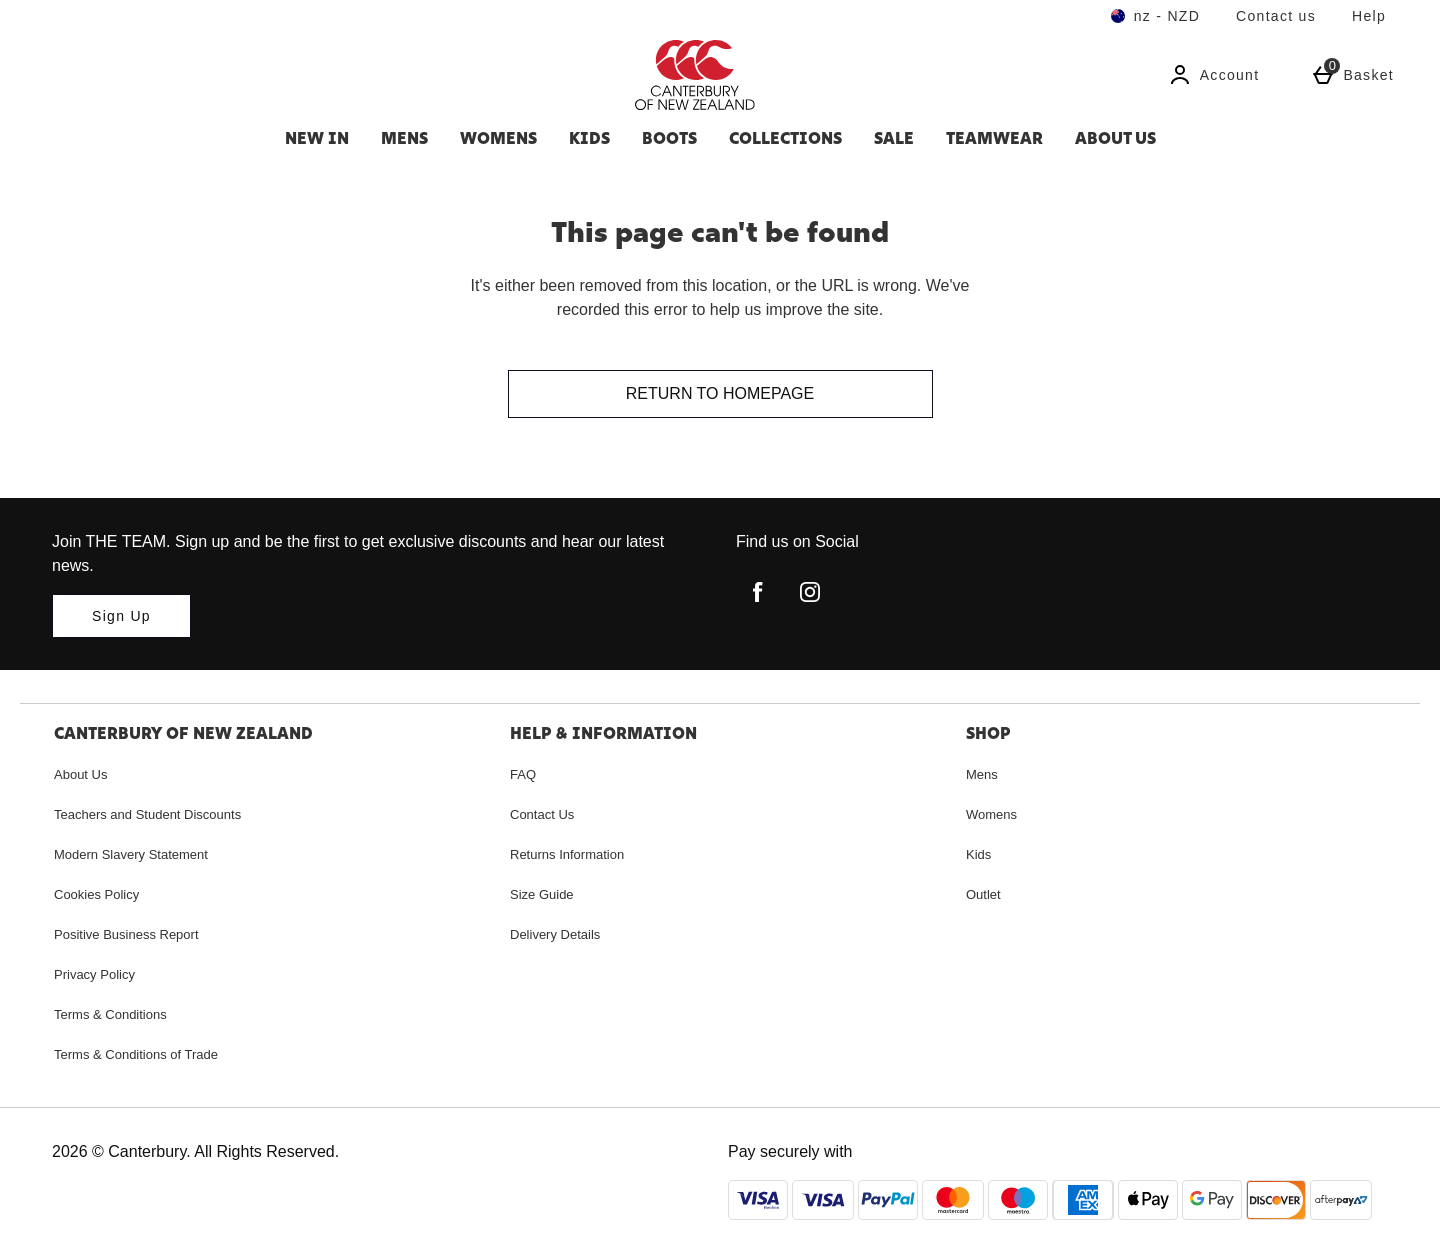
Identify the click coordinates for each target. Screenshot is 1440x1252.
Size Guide (542, 894)
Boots (669, 138)
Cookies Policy (96, 894)
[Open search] (356, 74)
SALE (894, 138)
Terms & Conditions (110, 1014)
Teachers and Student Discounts (147, 814)
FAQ (523, 774)
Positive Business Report (126, 934)
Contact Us (542, 814)
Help (1369, 16)
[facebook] (758, 592)
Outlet (983, 894)
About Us (1115, 138)
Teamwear (994, 138)
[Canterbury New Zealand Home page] (805, 75)
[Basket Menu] (1352, 75)
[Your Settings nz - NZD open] (1155, 16)
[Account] (1214, 75)
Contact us (1276, 16)
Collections (785, 138)
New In (317, 138)
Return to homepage (720, 393)
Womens (498, 138)
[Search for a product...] (166, 74)
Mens (404, 138)
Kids (589, 138)
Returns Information (567, 854)
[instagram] (810, 592)
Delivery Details (555, 934)
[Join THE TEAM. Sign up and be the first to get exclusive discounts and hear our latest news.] (121, 616)
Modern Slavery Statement (131, 854)
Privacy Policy (94, 974)
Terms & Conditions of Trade (136, 1054)
